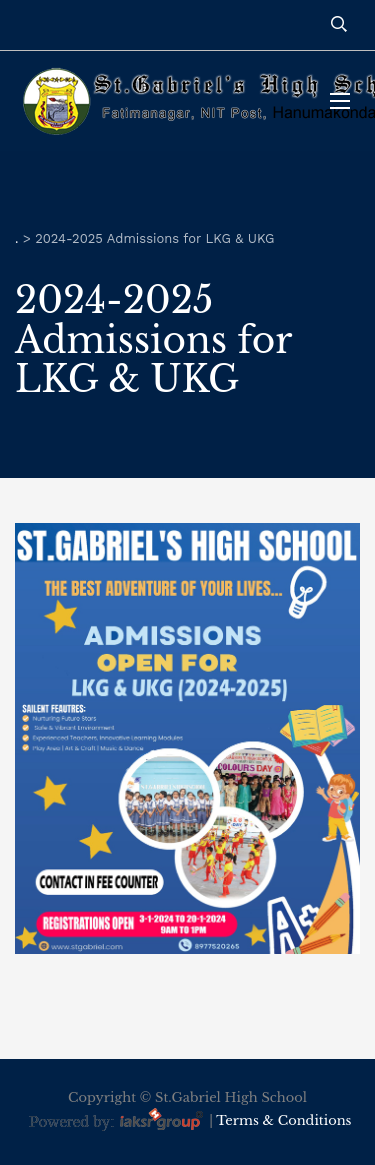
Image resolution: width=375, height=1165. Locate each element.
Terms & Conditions (283, 1120)
